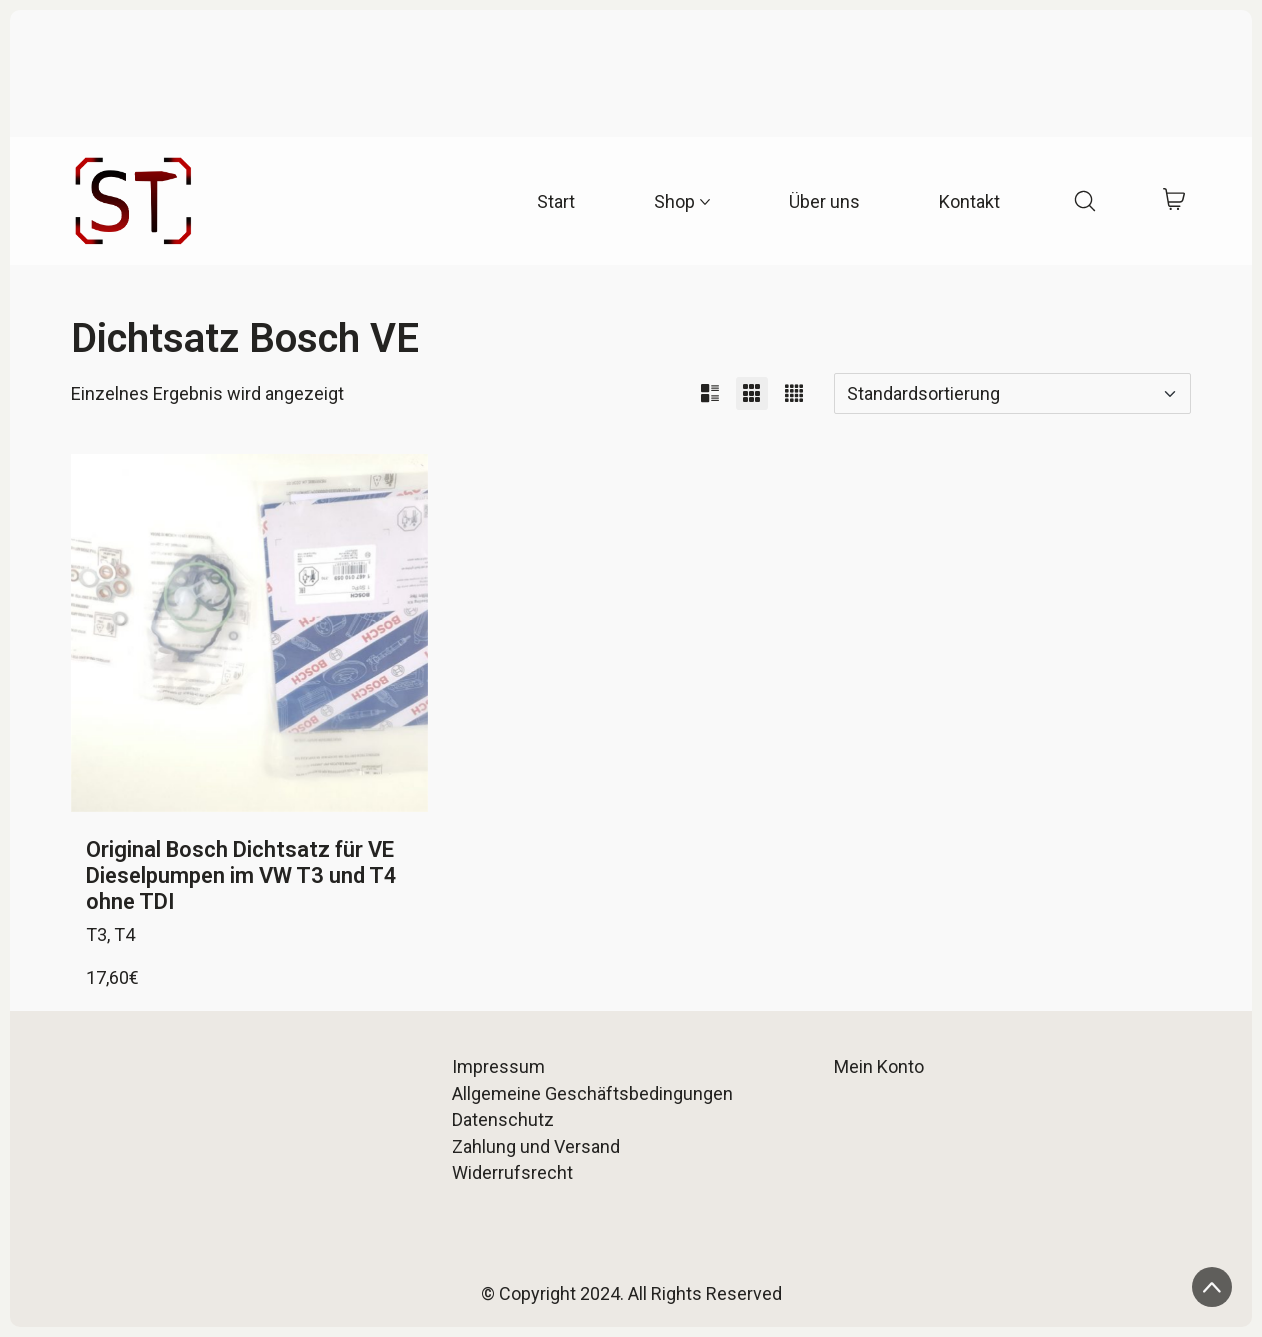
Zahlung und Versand (536, 1146)
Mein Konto (879, 1066)
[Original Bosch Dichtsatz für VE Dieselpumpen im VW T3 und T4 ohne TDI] (250, 633)
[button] (710, 393)
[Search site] (1085, 201)
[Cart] (1174, 201)
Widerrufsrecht (512, 1172)
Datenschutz (503, 1119)
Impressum (498, 1066)
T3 (96, 934)
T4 (124, 934)
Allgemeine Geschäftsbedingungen (592, 1093)
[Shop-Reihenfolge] (1012, 393)
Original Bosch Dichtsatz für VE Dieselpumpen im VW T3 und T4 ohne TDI (241, 876)
